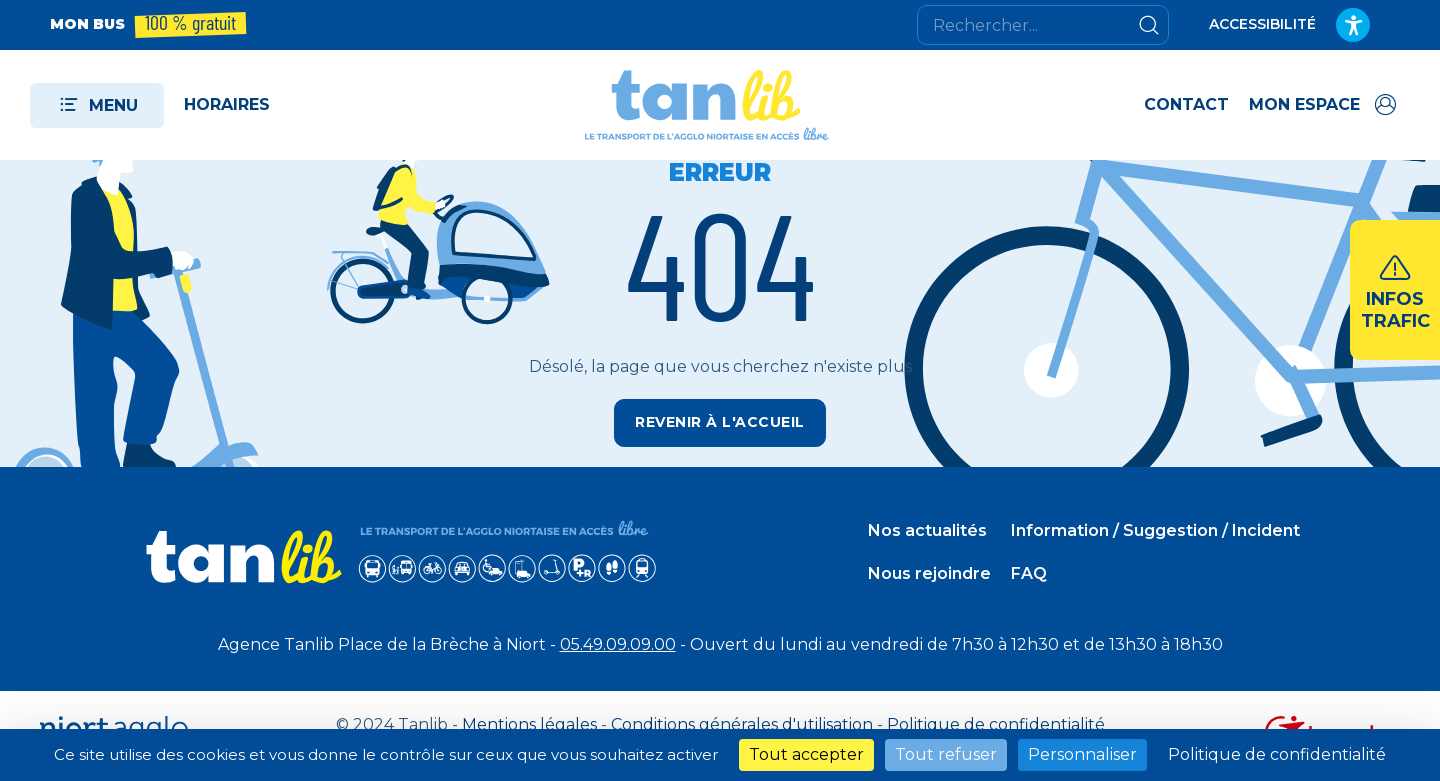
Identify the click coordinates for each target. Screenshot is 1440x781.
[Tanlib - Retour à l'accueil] (707, 105)
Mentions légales (529, 724)
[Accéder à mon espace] (1324, 105)
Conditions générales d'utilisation (742, 724)
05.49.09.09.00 (618, 644)
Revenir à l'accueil (720, 422)
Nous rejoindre (929, 573)
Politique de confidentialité (996, 724)
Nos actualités (927, 530)
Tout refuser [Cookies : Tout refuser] (946, 754)
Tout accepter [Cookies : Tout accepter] (806, 754)
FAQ (1029, 573)
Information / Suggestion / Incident (1155, 530)
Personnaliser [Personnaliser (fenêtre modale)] (1082, 754)
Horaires (227, 104)
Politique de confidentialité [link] (1277, 754)
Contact (1186, 104)
